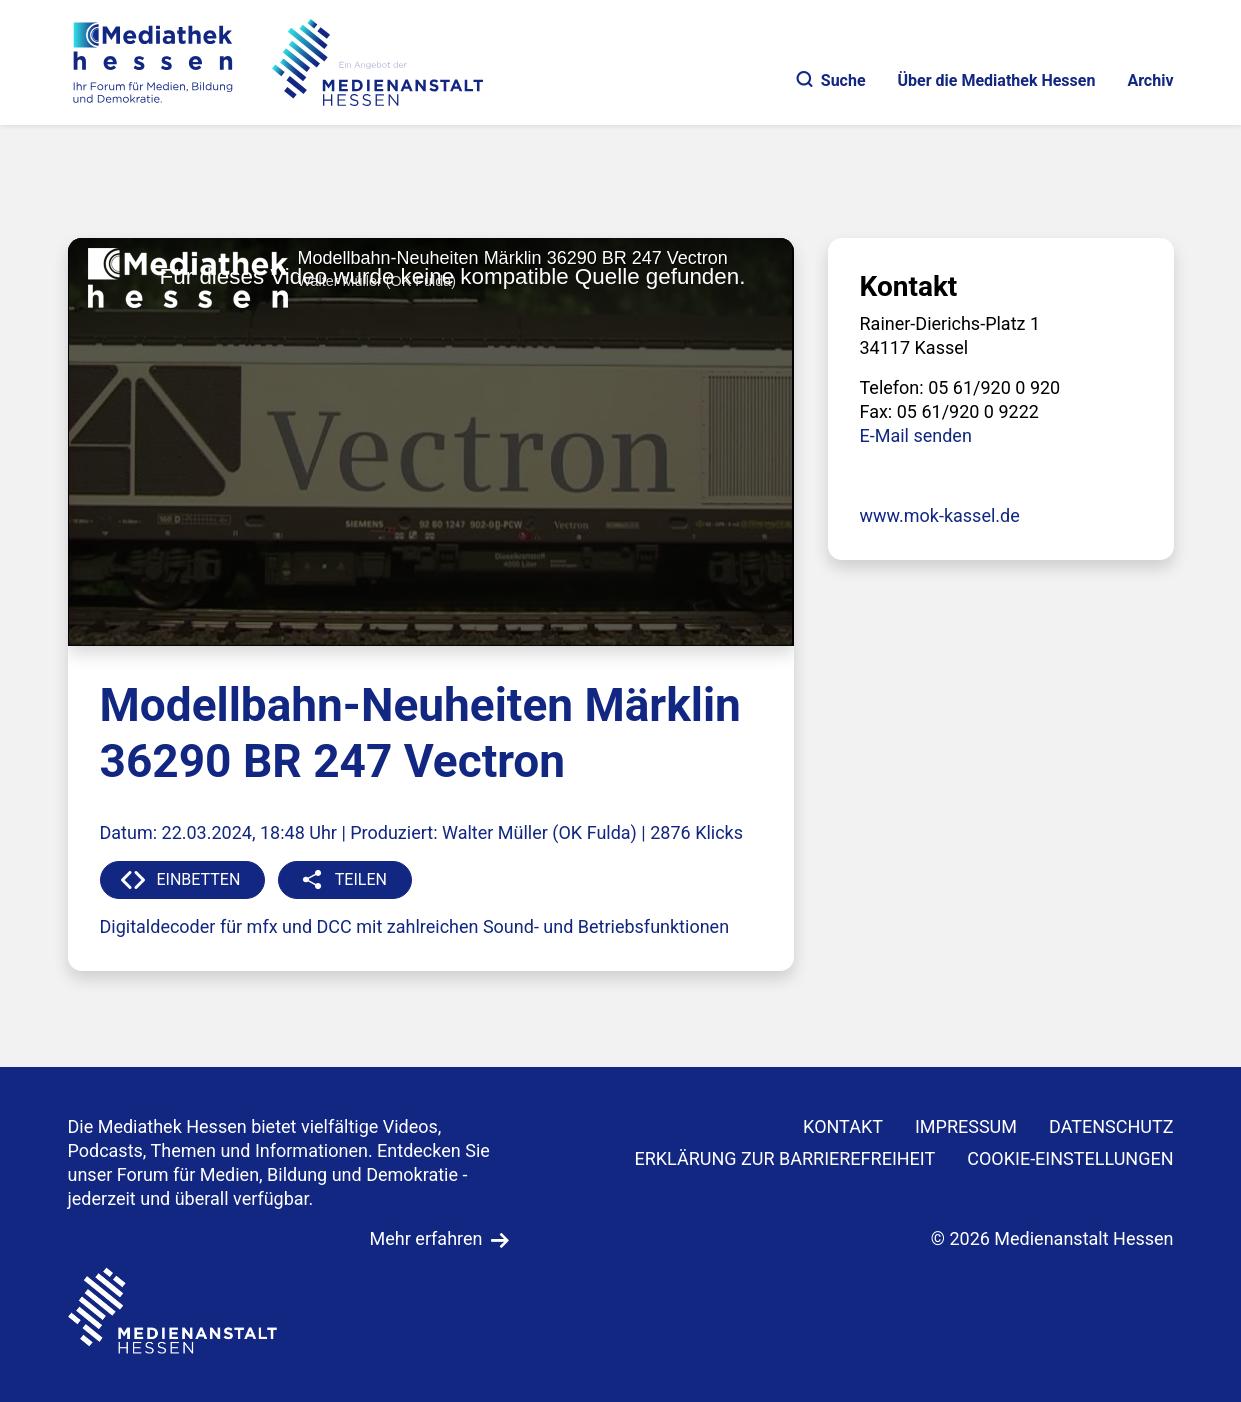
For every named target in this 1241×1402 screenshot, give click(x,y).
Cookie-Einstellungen (1070, 1158)
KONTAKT (843, 1126)
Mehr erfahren (426, 1238)
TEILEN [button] (361, 879)
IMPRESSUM (966, 1126)
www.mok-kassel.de (940, 515)
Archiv (1150, 80)
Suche (831, 80)
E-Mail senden (916, 435)
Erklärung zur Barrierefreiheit (784, 1158)
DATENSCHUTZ (1111, 1126)
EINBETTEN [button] (199, 879)
